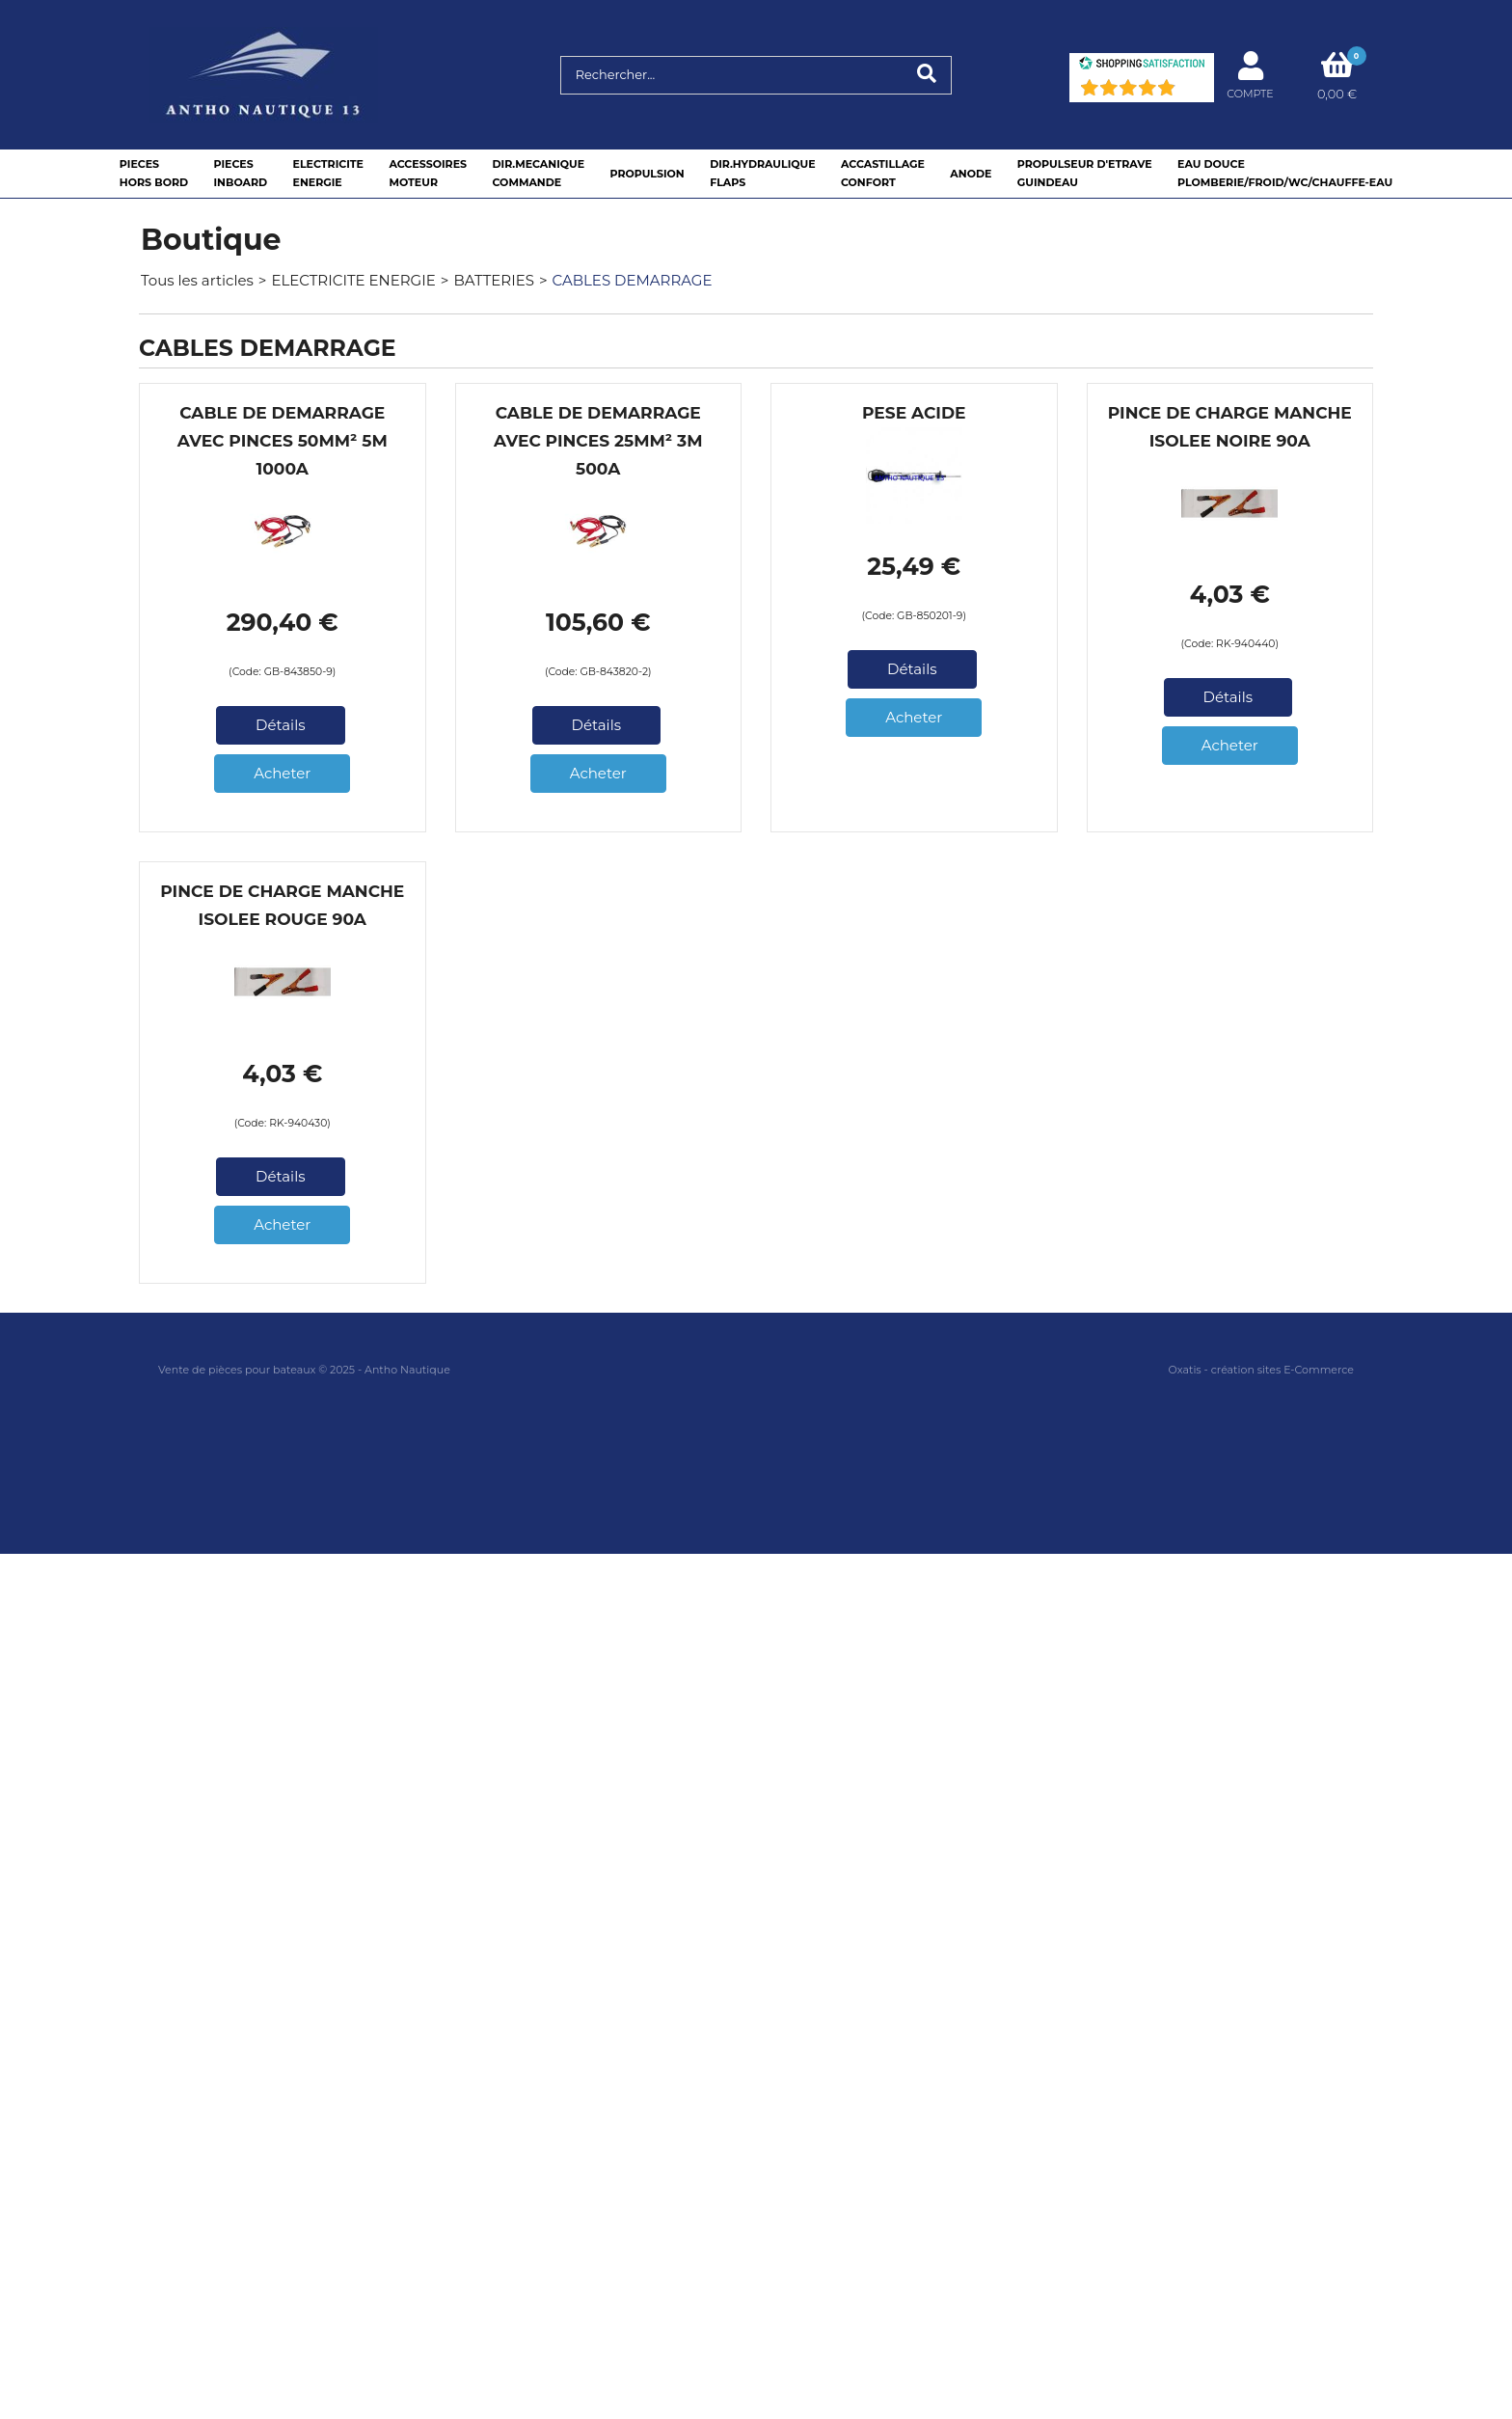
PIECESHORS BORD (154, 173)
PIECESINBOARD (240, 173)
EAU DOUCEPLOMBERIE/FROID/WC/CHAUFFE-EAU (1284, 173)
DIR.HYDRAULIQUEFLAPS (762, 173)
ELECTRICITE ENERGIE (353, 280)
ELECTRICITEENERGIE (328, 173)
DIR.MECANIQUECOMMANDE (538, 173)
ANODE (970, 173)
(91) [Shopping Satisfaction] (1191, 92)
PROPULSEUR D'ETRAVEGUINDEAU (1084, 173)
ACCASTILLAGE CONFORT (883, 173)
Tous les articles (197, 280)
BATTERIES (493, 280)
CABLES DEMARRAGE (633, 280)
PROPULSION (646, 173)
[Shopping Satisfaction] (1141, 65)
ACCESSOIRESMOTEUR (428, 173)
